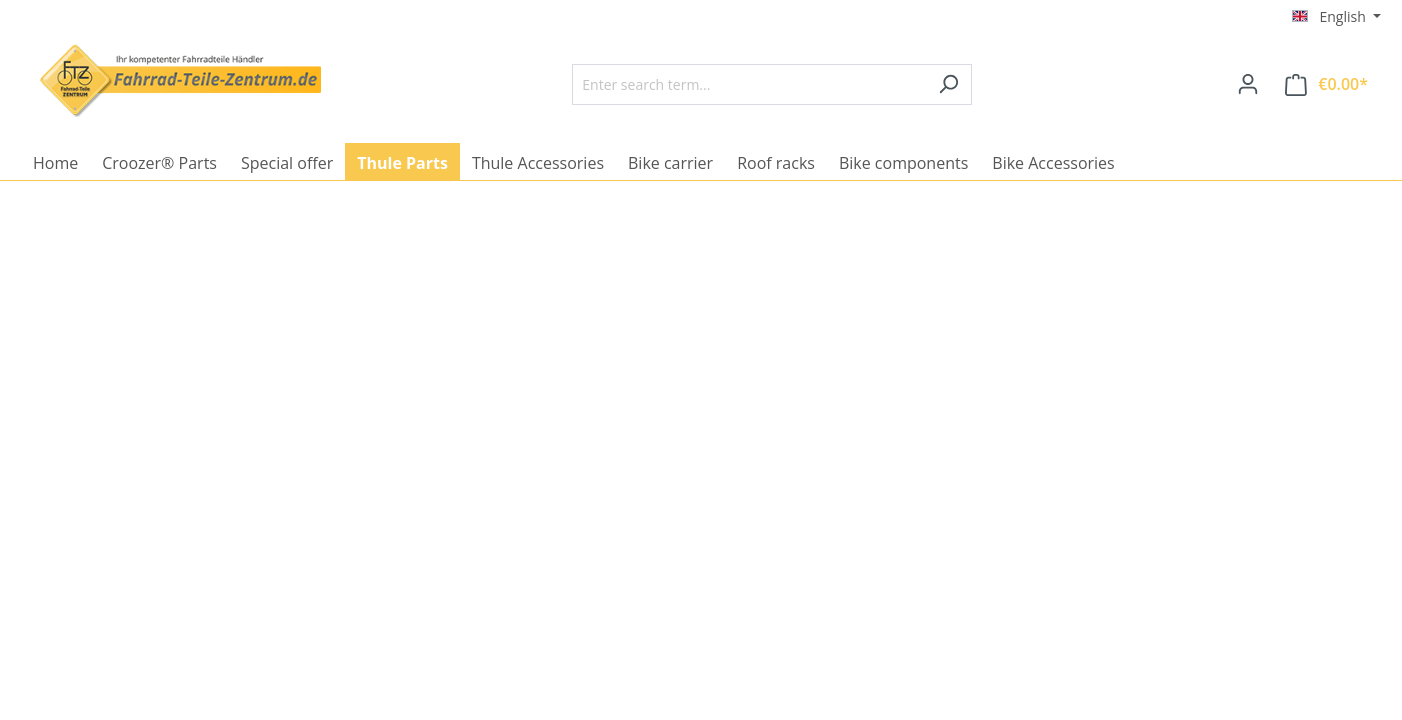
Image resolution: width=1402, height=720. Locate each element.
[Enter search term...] (749, 84)
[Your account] (1248, 84)
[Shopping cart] (1326, 84)
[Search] (948, 84)
